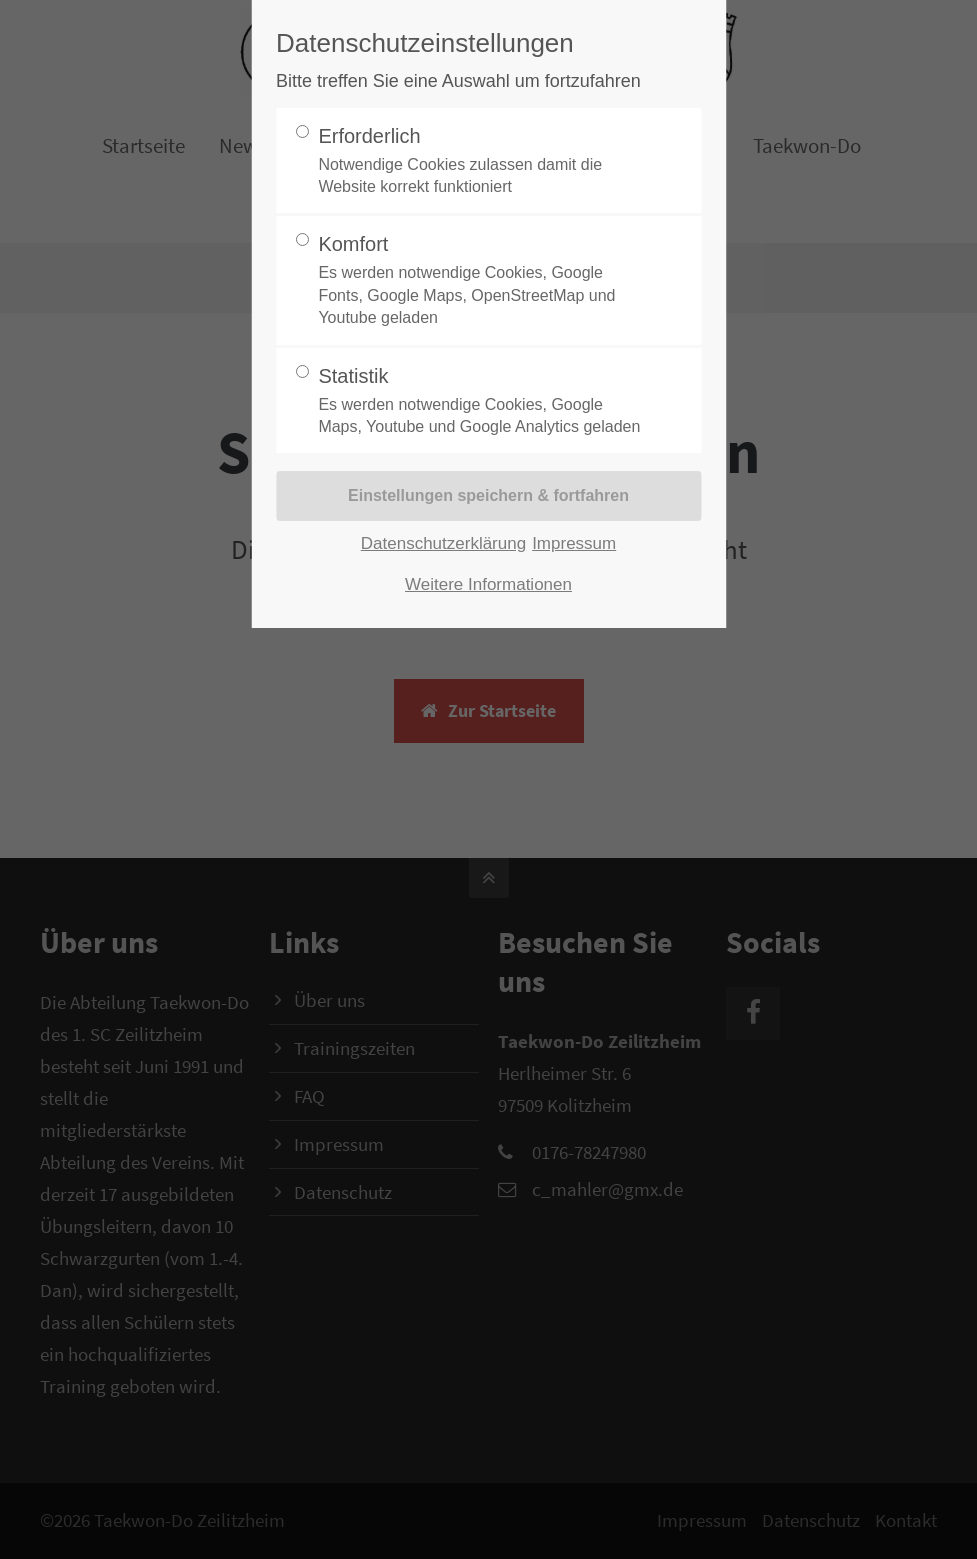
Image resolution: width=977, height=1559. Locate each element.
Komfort (480, 281)
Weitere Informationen (488, 584)
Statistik (480, 402)
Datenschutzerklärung (443, 543)
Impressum (574, 543)
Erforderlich (480, 162)
